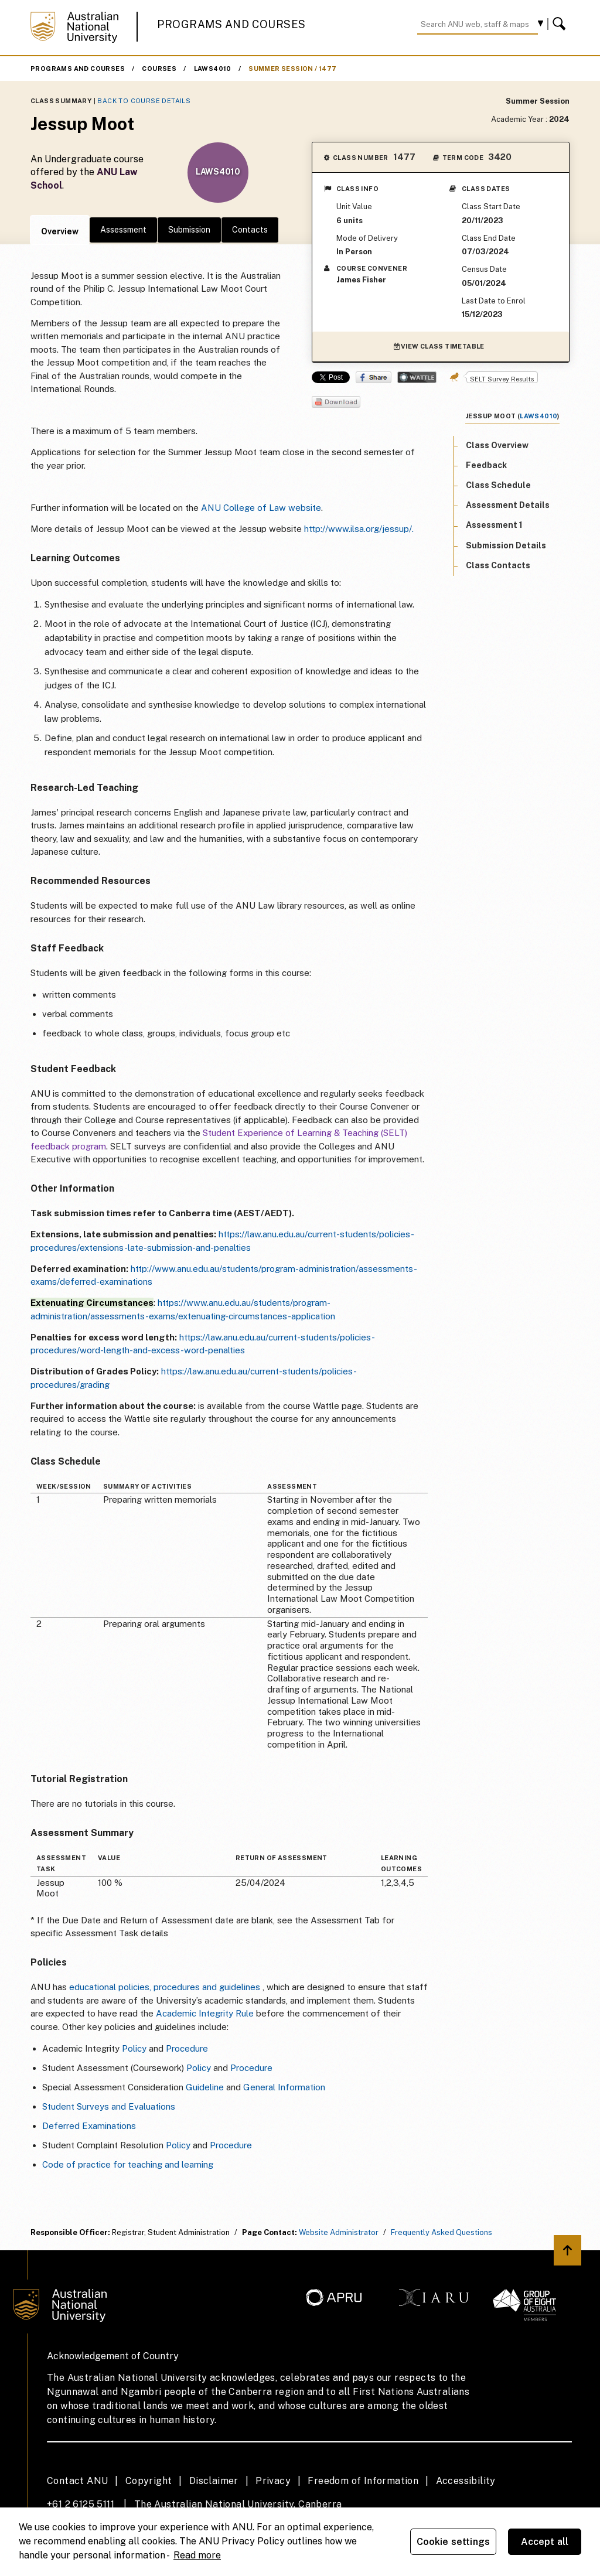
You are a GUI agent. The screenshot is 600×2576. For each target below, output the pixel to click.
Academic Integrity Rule (205, 2013)
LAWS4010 (212, 68)
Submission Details (506, 545)
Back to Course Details (143, 100)
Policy (134, 2048)
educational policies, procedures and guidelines (164, 1987)
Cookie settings (453, 2541)
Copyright (148, 2480)
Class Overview (497, 445)
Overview (60, 231)
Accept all (545, 2541)
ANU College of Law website (261, 508)
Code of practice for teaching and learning (127, 2164)
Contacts (250, 229)
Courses (159, 68)
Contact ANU (77, 2480)
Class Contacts (498, 565)
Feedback (486, 465)
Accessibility (466, 2480)
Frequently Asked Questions (441, 2232)
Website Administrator (339, 2232)
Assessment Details (508, 505)
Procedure (187, 2048)
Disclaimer (213, 2480)
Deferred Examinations (89, 2126)
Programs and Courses (231, 24)
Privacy (273, 2480)
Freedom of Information (363, 2480)
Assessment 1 (494, 525)
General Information (284, 2087)
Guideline (205, 2087)
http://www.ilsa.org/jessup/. (359, 529)
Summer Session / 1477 (292, 68)
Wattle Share (417, 377)
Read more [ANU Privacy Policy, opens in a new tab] (197, 2555)
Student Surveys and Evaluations (108, 2106)
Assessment (123, 229)
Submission (189, 229)
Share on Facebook (373, 377)
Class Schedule (498, 485)
